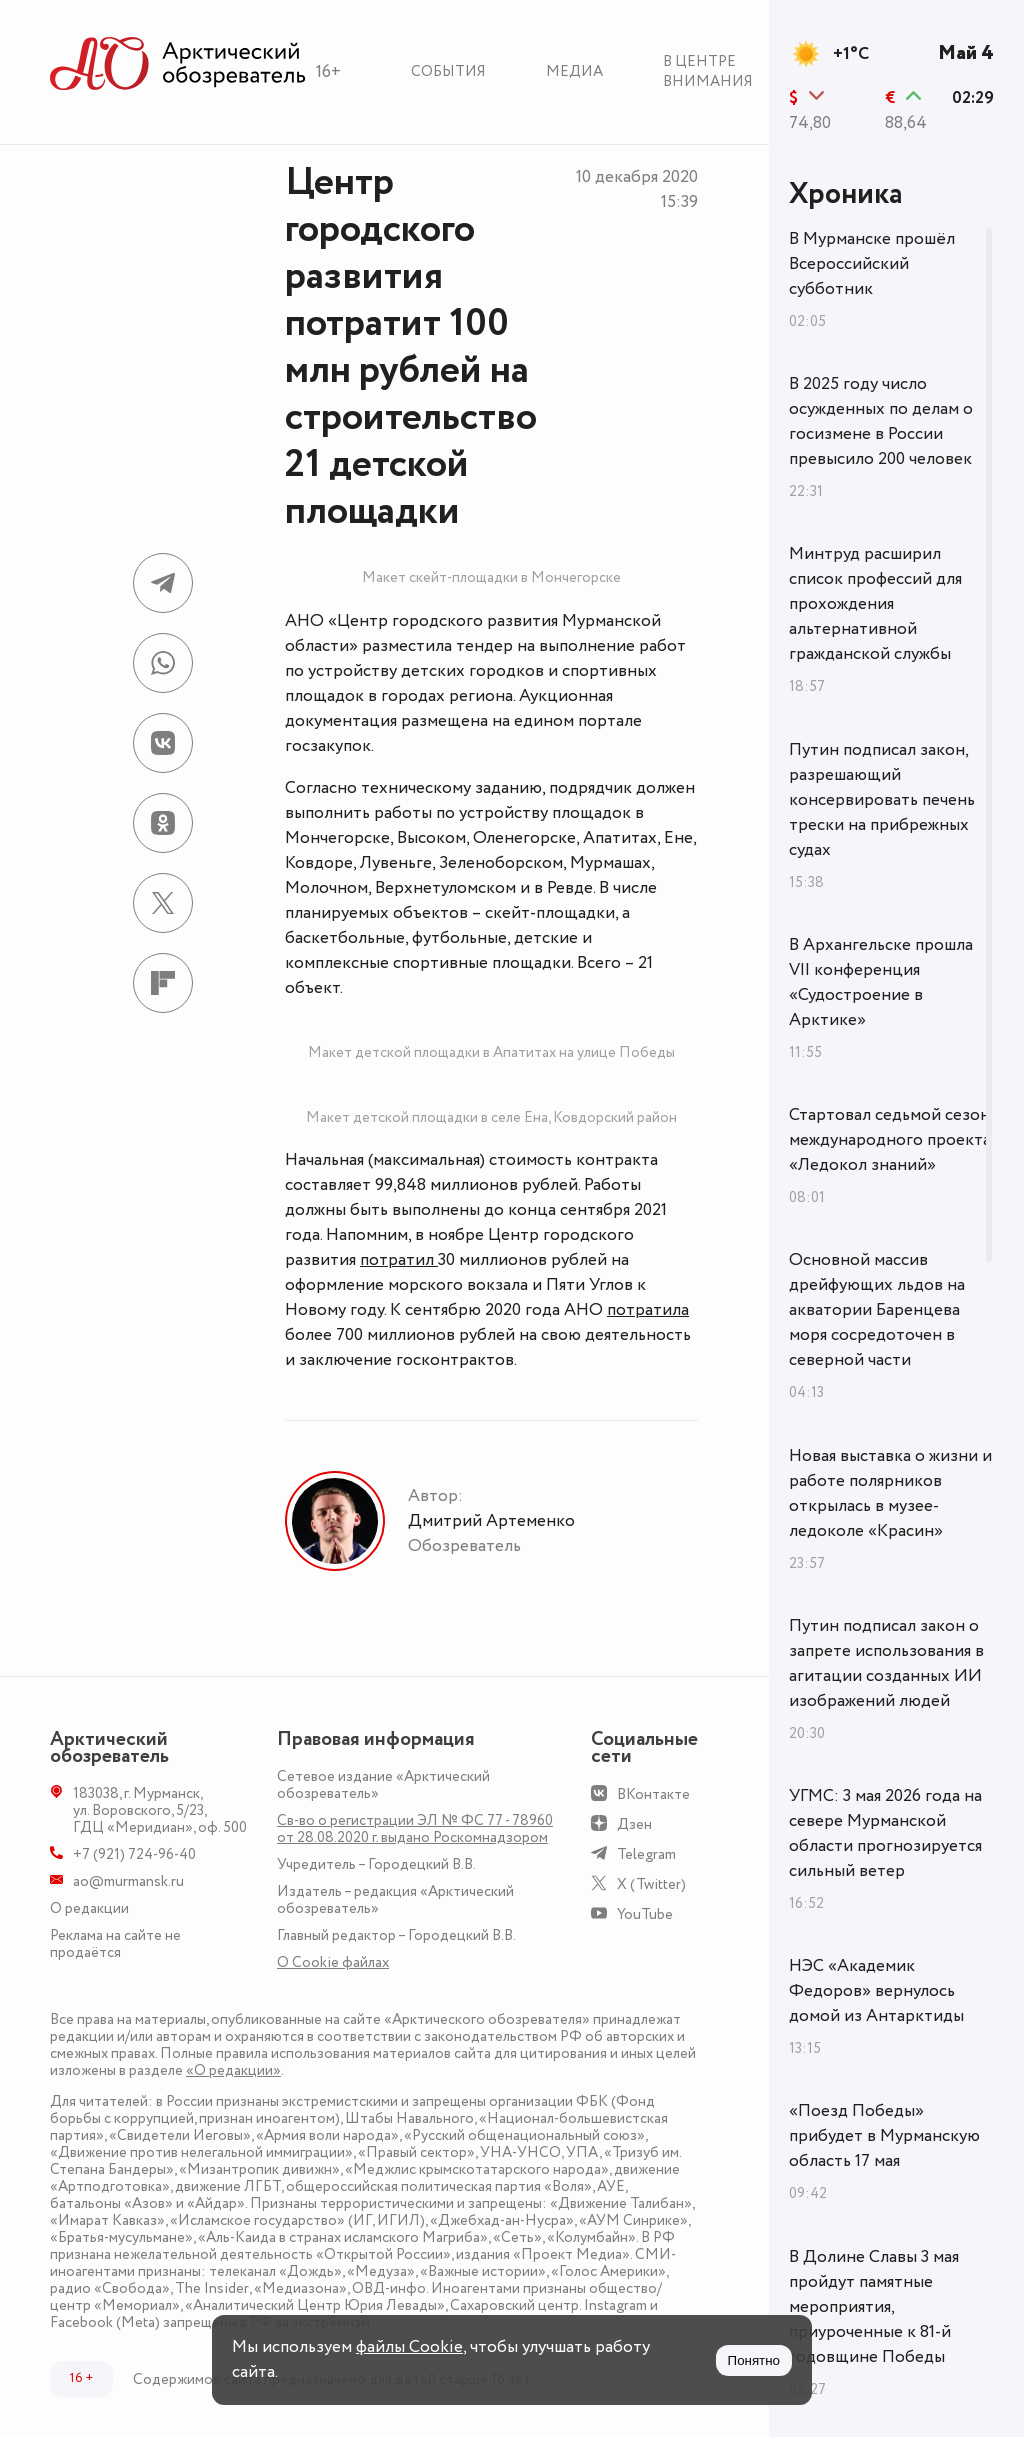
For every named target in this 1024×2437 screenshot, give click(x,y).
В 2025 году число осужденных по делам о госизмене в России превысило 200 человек (881, 421)
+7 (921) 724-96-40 (134, 1854)
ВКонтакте (653, 1794)
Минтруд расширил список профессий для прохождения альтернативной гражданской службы (875, 604)
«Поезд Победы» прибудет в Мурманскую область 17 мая (884, 2136)
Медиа (574, 71)
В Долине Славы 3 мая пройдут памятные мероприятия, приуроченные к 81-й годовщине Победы (874, 2307)
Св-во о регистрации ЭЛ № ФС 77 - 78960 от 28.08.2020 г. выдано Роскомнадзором (415, 1829)
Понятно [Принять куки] (754, 2360)
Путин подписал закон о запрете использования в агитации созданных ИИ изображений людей (886, 1663)
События (448, 71)
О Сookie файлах (333, 1962)
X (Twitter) (651, 1884)
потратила (648, 1310)
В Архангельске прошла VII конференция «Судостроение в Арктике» (881, 982)
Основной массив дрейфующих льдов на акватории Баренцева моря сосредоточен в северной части (877, 1310)
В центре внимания (708, 71)
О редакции (89, 1908)
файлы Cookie (409, 2347)
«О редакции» (233, 2070)
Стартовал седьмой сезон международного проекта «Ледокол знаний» (890, 1140)
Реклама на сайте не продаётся (115, 1944)
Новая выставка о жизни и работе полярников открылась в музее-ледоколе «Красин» (890, 1493)
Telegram (646, 1854)
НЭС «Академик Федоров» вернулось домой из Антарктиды (876, 1991)
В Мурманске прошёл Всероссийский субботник (872, 264)
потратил (399, 1260)
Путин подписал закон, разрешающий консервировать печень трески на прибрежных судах (882, 800)
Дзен (634, 1824)
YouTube (645, 1914)
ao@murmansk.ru (128, 1881)
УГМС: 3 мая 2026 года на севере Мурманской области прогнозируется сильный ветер (885, 1833)
